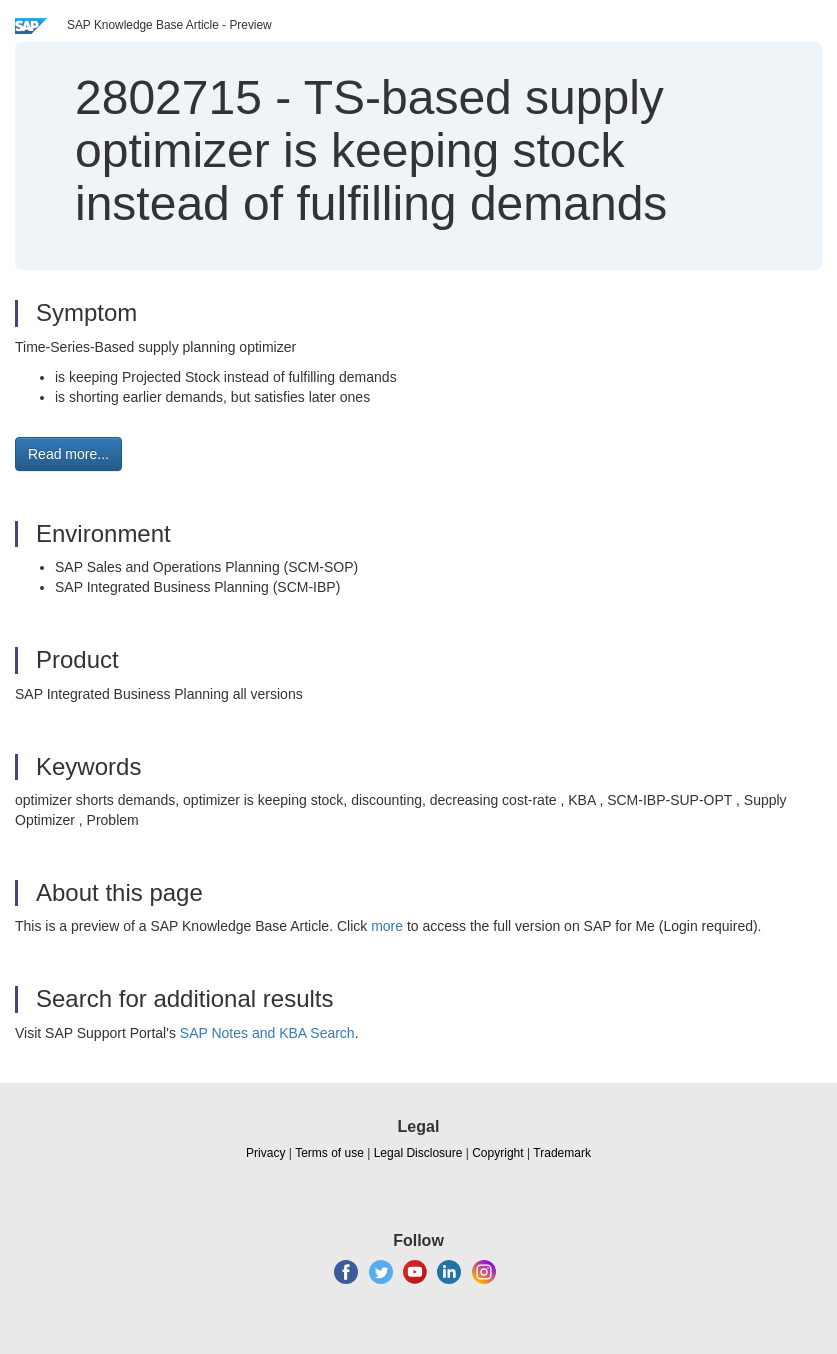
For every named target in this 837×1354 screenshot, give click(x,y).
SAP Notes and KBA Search (267, 1033)
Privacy (265, 1153)
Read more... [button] (68, 454)
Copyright (497, 1153)
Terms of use (329, 1153)
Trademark (562, 1153)
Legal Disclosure (418, 1153)
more (387, 926)
